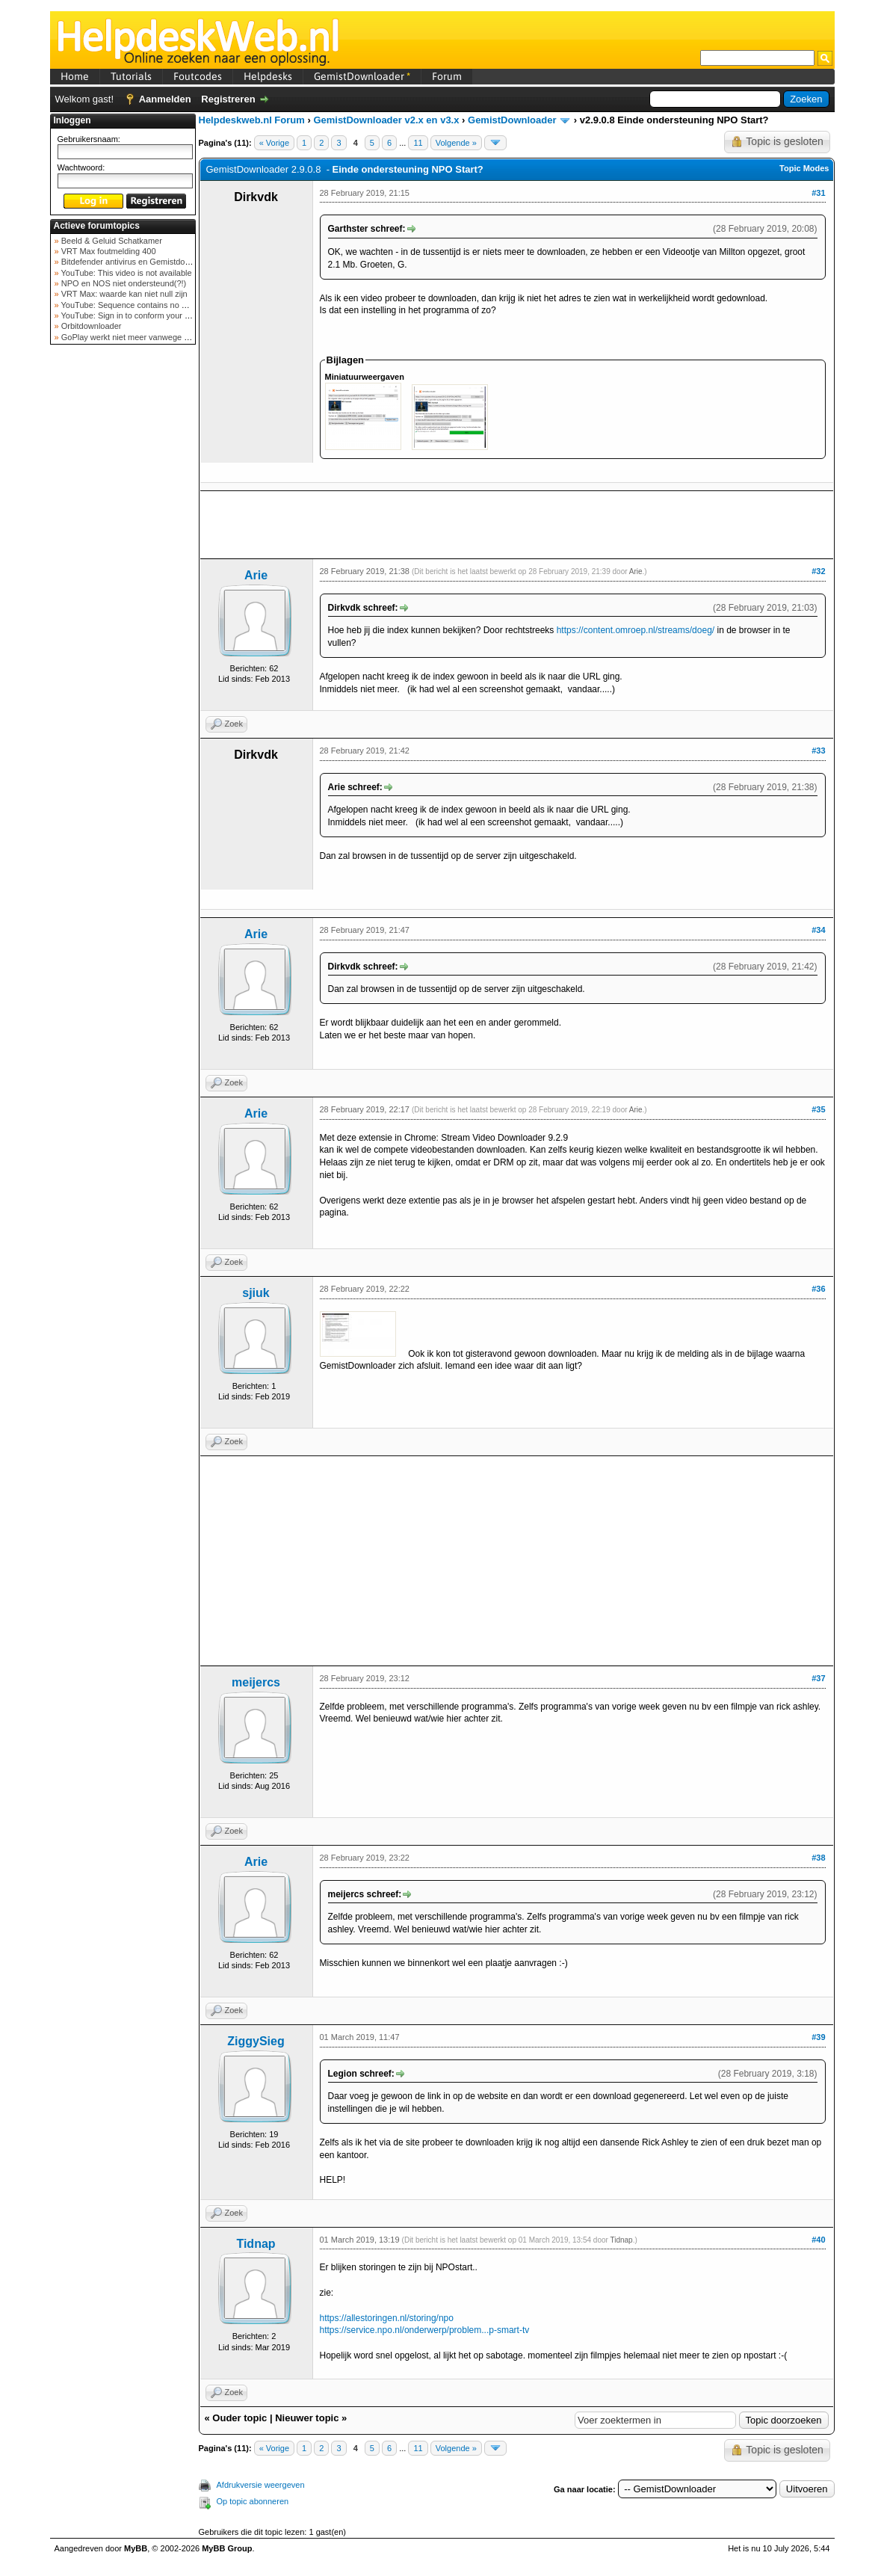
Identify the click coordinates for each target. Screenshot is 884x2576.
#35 (818, 1109)
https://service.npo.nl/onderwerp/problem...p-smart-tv (425, 2330)
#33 (818, 750)
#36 (818, 1288)
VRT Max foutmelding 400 (107, 251)
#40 (818, 2239)
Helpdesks (268, 76)
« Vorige (274, 142)
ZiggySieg (255, 2041)
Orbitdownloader (90, 325)
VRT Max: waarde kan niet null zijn (123, 293)
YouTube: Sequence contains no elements (137, 305)
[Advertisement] (122, 586)
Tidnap (255, 2243)
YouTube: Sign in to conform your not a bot (138, 315)
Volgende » (456, 142)
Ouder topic (239, 2418)
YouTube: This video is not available (125, 272)
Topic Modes (804, 168)
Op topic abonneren (253, 2501)
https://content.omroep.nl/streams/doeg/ (635, 630)
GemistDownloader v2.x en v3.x (386, 120)
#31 (818, 192)
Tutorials (131, 76)
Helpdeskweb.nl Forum (252, 120)
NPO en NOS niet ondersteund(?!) (123, 283)
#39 (818, 2037)
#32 (818, 571)
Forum (447, 76)
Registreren (228, 99)
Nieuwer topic (307, 2418)
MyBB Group (227, 2548)
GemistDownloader (362, 76)
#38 (818, 1857)
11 (417, 142)
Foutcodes (197, 76)
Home (75, 76)
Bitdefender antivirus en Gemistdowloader (136, 261)
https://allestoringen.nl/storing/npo (387, 2318)
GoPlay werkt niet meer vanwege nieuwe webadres (153, 337)
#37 (818, 1678)
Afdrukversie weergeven (261, 2484)
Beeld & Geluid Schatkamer (110, 240)
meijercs (256, 1682)
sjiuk (255, 1293)
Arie (256, 575)
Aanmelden (165, 99)
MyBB (135, 2548)
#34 (818, 929)
